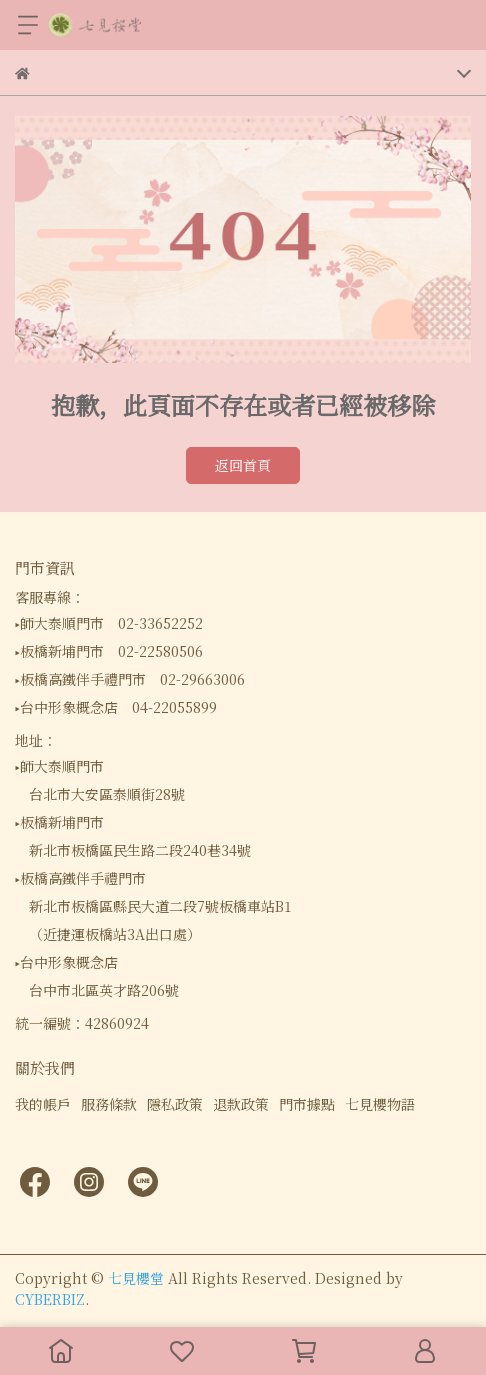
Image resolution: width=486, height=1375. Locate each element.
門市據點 (307, 1104)
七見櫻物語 (380, 1104)
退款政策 (241, 1104)
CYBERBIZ (50, 1299)
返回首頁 (243, 465)
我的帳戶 (43, 1104)
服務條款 (109, 1104)
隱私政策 (175, 1104)
